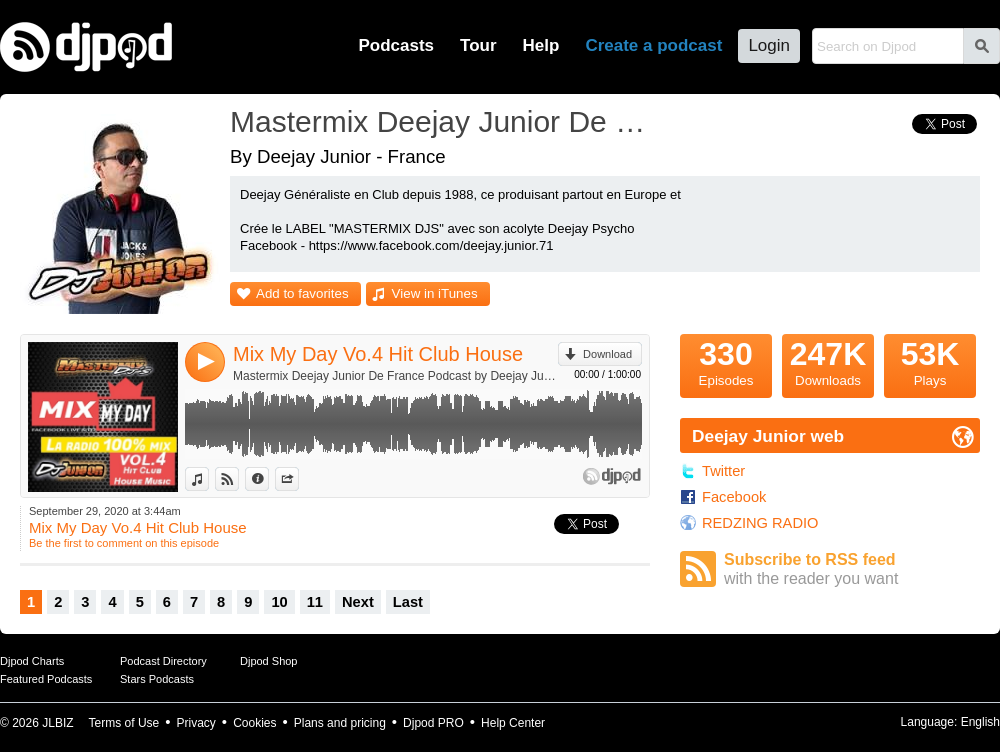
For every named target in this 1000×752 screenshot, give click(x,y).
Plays (930, 361)
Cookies (254, 723)
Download (607, 354)
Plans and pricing (340, 723)
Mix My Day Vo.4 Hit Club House (378, 354)
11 (315, 602)
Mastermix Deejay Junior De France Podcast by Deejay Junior (395, 376)
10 (279, 602)
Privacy (196, 723)
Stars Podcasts (157, 679)
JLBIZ (57, 723)
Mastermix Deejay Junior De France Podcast (445, 121)
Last (408, 602)
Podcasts (396, 45)
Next (358, 602)
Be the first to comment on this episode (124, 543)
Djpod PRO (433, 723)
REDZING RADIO (760, 523)
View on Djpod (238, 479)
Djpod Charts (32, 661)
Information (268, 479)
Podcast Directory (163, 661)
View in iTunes (435, 293)
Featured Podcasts (46, 679)
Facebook (734, 497)
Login (769, 45)
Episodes (726, 361)
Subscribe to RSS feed (852, 569)
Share (298, 479)
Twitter (723, 471)
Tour (478, 45)
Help (541, 45)
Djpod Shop (269, 661)
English (980, 722)
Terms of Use (124, 723)
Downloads (828, 361)
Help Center (513, 723)
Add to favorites (302, 293)
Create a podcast (653, 45)
